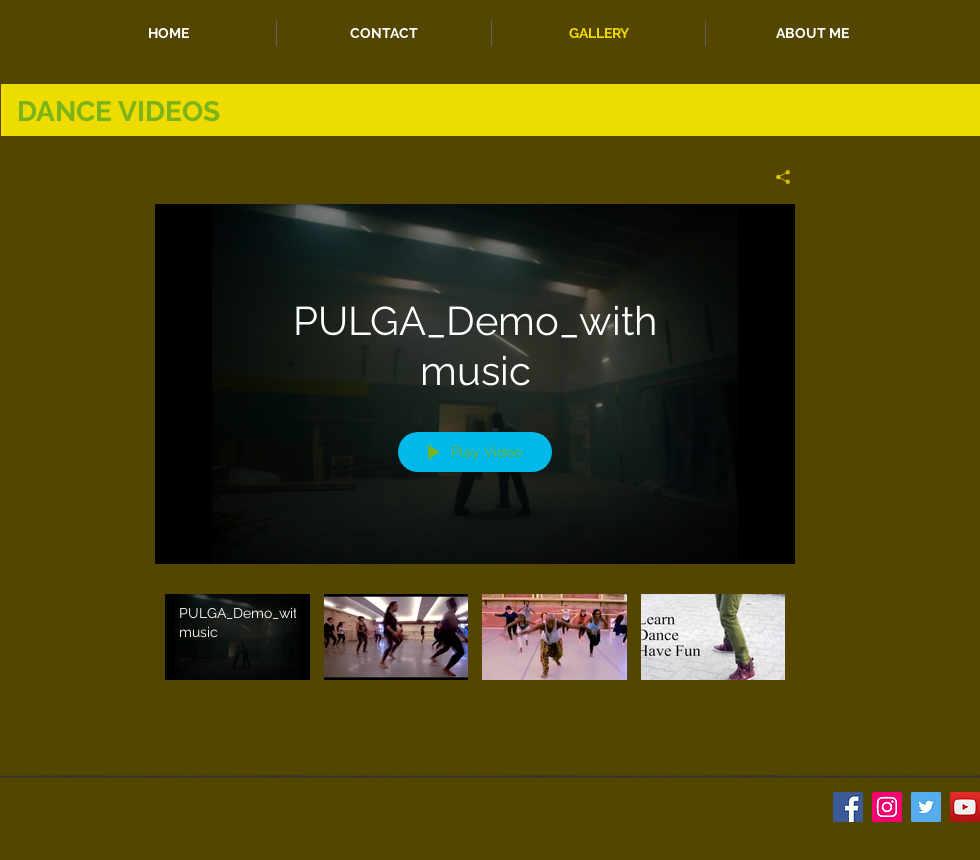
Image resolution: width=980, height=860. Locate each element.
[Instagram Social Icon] (887, 807)
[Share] (775, 177)
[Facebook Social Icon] (848, 807)
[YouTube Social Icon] (965, 807)
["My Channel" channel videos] (475, 650)
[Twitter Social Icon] (926, 807)
